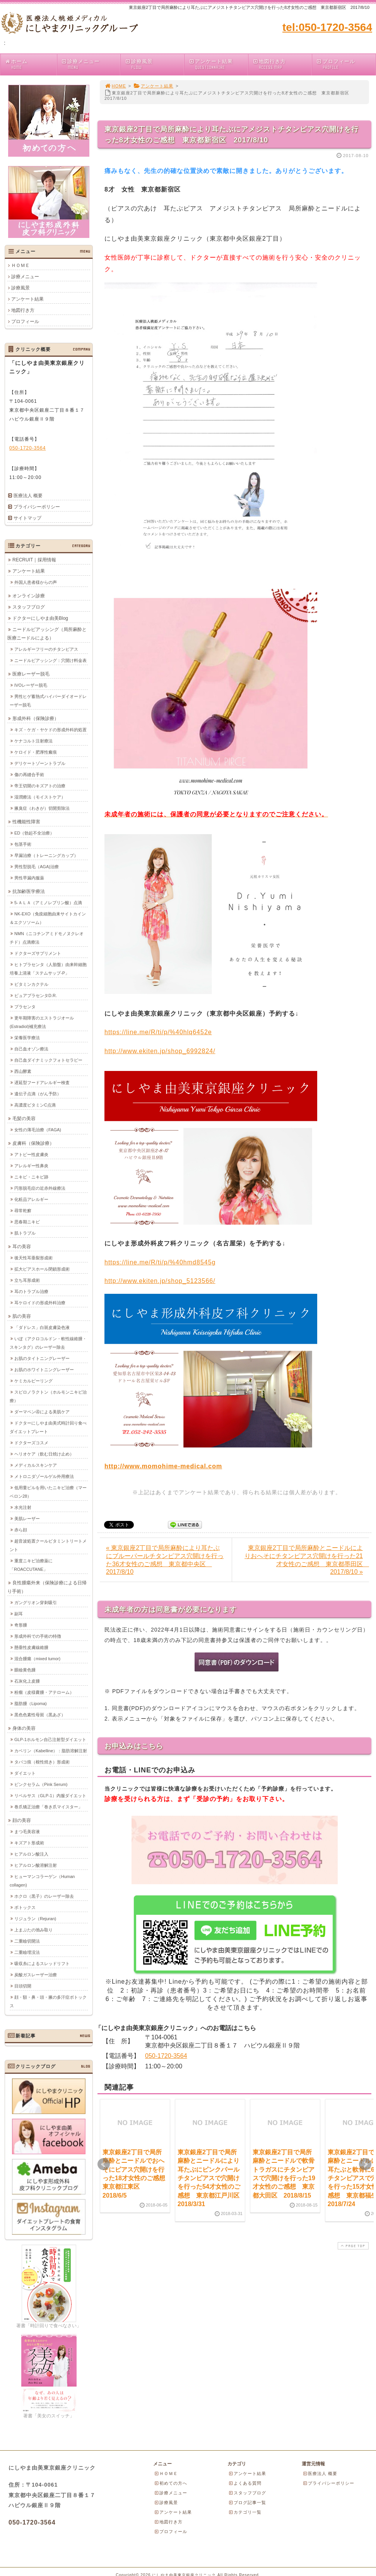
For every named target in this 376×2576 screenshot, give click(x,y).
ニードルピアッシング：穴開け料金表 (50, 660)
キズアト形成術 (29, 1842)
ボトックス (25, 1907)
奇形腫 (20, 1624)
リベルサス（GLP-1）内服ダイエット (50, 1795)
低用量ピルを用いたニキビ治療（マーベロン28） (48, 1491)
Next (365, 2164)
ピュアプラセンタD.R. (35, 995)
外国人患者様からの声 (35, 582)
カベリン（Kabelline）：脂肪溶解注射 (50, 1750)
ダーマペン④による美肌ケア (42, 1411)
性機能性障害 (26, 821)
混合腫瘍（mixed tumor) (37, 1658)
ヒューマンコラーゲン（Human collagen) (42, 1880)
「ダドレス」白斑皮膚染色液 (42, 1327)
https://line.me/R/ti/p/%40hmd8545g (159, 1262)
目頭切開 (22, 1985)
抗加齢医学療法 (28, 891)
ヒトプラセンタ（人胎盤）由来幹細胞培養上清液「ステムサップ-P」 (48, 968)
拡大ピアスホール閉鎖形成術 (42, 1268)
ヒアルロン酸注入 (31, 1853)
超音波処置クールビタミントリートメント (48, 1544)
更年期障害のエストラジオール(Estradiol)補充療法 (42, 1021)
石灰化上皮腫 (27, 1680)
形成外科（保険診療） (35, 718)
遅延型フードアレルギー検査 (42, 1082)
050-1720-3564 (166, 2056)
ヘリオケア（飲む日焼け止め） (44, 1453)
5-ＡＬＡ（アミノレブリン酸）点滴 (48, 902)
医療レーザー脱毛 (31, 673)
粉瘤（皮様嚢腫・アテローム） (44, 1692)
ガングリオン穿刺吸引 (35, 1602)
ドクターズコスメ (31, 1442)
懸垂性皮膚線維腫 (31, 1647)
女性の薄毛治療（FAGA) (37, 1129)
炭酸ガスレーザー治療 (35, 1974)
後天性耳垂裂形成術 (33, 1257)
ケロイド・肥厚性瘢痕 (35, 751)
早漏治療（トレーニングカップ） (46, 855)
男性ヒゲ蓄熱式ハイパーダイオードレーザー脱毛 (48, 700)
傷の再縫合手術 (29, 774)
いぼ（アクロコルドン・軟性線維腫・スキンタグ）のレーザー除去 (48, 1342)
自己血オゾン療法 (31, 1048)
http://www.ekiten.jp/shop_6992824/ (159, 1051)
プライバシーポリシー (37, 507)
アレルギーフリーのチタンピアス (46, 649)
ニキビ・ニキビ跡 (31, 1176)
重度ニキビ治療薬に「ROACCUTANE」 (31, 1564)
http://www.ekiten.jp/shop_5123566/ (159, 1281)
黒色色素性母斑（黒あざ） (39, 1714)
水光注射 (22, 1507)
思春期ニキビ (27, 1221)
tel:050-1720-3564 (327, 27)
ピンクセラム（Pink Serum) (41, 1784)
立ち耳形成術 (27, 1280)
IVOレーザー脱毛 (30, 684)
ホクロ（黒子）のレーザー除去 (44, 1896)
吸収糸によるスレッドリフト (42, 1963)
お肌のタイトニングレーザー (42, 1358)
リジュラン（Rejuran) (35, 1918)
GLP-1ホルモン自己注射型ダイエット (50, 1739)
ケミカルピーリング (33, 1380)
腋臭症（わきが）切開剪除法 (42, 808)
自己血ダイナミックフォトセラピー (48, 1059)
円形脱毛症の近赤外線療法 (39, 1187)
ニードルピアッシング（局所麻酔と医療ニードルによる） (47, 633)
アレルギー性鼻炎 (31, 1165)
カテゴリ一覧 (244, 2512)
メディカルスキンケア (35, 1464)
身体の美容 (24, 1728)
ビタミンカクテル (31, 984)
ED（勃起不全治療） (34, 832)
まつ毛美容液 (27, 1831)
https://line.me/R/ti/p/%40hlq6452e (158, 1032)
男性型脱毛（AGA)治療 (36, 866)
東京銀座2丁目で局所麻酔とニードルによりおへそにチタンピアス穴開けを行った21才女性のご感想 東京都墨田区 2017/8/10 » (306, 1560)
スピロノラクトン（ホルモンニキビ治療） (48, 1396)
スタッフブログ (28, 606)
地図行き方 (281, 64)
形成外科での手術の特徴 (37, 1636)
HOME (115, 86)
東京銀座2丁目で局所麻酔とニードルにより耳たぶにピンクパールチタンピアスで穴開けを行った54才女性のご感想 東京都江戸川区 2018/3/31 (212, 2178)
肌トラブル (25, 1232)
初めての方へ (170, 2483)
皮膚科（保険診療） (33, 1143)
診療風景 (154, 64)
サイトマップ (27, 518)
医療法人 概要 (28, 495)
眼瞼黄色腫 (25, 1669)
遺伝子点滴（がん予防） (37, 1093)
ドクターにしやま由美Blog (40, 618)
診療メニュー (90, 64)
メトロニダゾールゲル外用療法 (44, 1476)
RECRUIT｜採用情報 (34, 559)
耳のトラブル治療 (31, 1291)
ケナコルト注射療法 (33, 740)
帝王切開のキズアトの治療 (39, 785)
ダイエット (25, 1772)
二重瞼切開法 (27, 1940)
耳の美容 (21, 1246)
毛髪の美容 (24, 1118)
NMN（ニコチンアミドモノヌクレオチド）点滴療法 (47, 937)
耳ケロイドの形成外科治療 (39, 1302)
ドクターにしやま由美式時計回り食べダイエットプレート (48, 1426)
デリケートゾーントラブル (39, 763)
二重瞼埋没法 (27, 1952)
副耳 (18, 1613)
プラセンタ (25, 1006)
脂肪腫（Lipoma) (30, 1703)
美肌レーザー (27, 1518)
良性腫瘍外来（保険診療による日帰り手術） (47, 1587)
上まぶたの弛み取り (33, 1929)
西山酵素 (22, 1071)
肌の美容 (21, 1316)
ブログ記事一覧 (247, 2502)
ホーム (30, 64)
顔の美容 (21, 1820)
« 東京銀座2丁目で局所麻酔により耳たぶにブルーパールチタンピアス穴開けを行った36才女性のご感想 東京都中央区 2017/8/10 (165, 1560)
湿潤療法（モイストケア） (39, 796)
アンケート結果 (218, 64)
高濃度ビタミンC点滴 (35, 1104)
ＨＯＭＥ (20, 265)
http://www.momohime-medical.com (163, 1466)
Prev (103, 2164)
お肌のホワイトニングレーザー (44, 1369)
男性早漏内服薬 (29, 877)
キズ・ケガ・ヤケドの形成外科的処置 (50, 729)
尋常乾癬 (22, 1210)
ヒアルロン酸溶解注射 (35, 1865)
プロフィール (345, 64)
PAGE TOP (352, 2245)
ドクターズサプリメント (37, 953)
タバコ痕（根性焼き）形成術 (42, 1761)
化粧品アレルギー (31, 1199)
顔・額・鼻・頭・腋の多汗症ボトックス (48, 2001)
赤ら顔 (20, 1529)
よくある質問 (244, 2483)
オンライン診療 (28, 595)
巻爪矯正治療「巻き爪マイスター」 (48, 1806)
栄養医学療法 (27, 1037)
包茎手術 (22, 844)
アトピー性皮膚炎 (31, 1154)
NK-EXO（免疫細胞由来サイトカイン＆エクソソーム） (48, 917)
